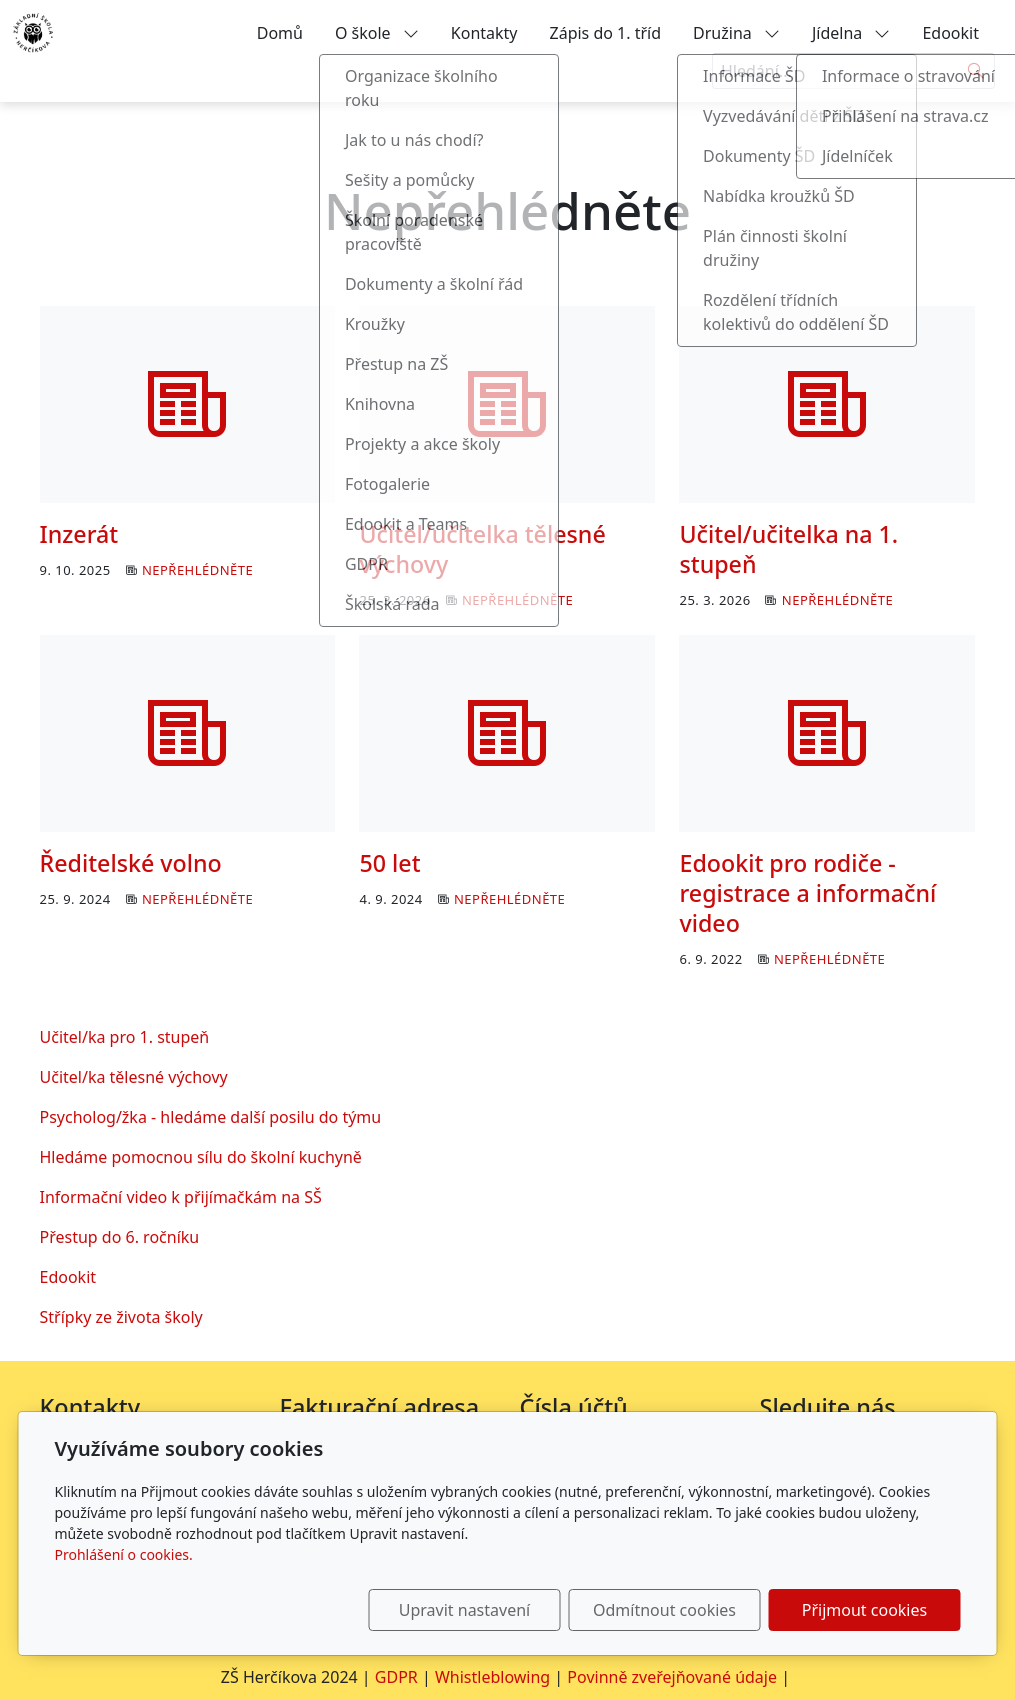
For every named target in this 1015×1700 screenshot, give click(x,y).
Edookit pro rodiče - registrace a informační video (807, 893)
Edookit (950, 33)
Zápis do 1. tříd (606, 33)
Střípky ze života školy (121, 1317)
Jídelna (851, 33)
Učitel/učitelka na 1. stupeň (788, 549)
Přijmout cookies (864, 1610)
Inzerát (79, 534)
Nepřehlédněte (197, 570)
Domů (280, 33)
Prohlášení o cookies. (124, 1554)
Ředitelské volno (131, 863)
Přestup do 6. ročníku (120, 1237)
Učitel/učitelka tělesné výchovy (482, 549)
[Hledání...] (835, 71)
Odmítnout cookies (664, 1610)
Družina (736, 33)
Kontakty (484, 33)
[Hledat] (976, 71)
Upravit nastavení (464, 1610)
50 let (389, 863)
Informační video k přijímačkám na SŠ (181, 1197)
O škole (377, 33)
